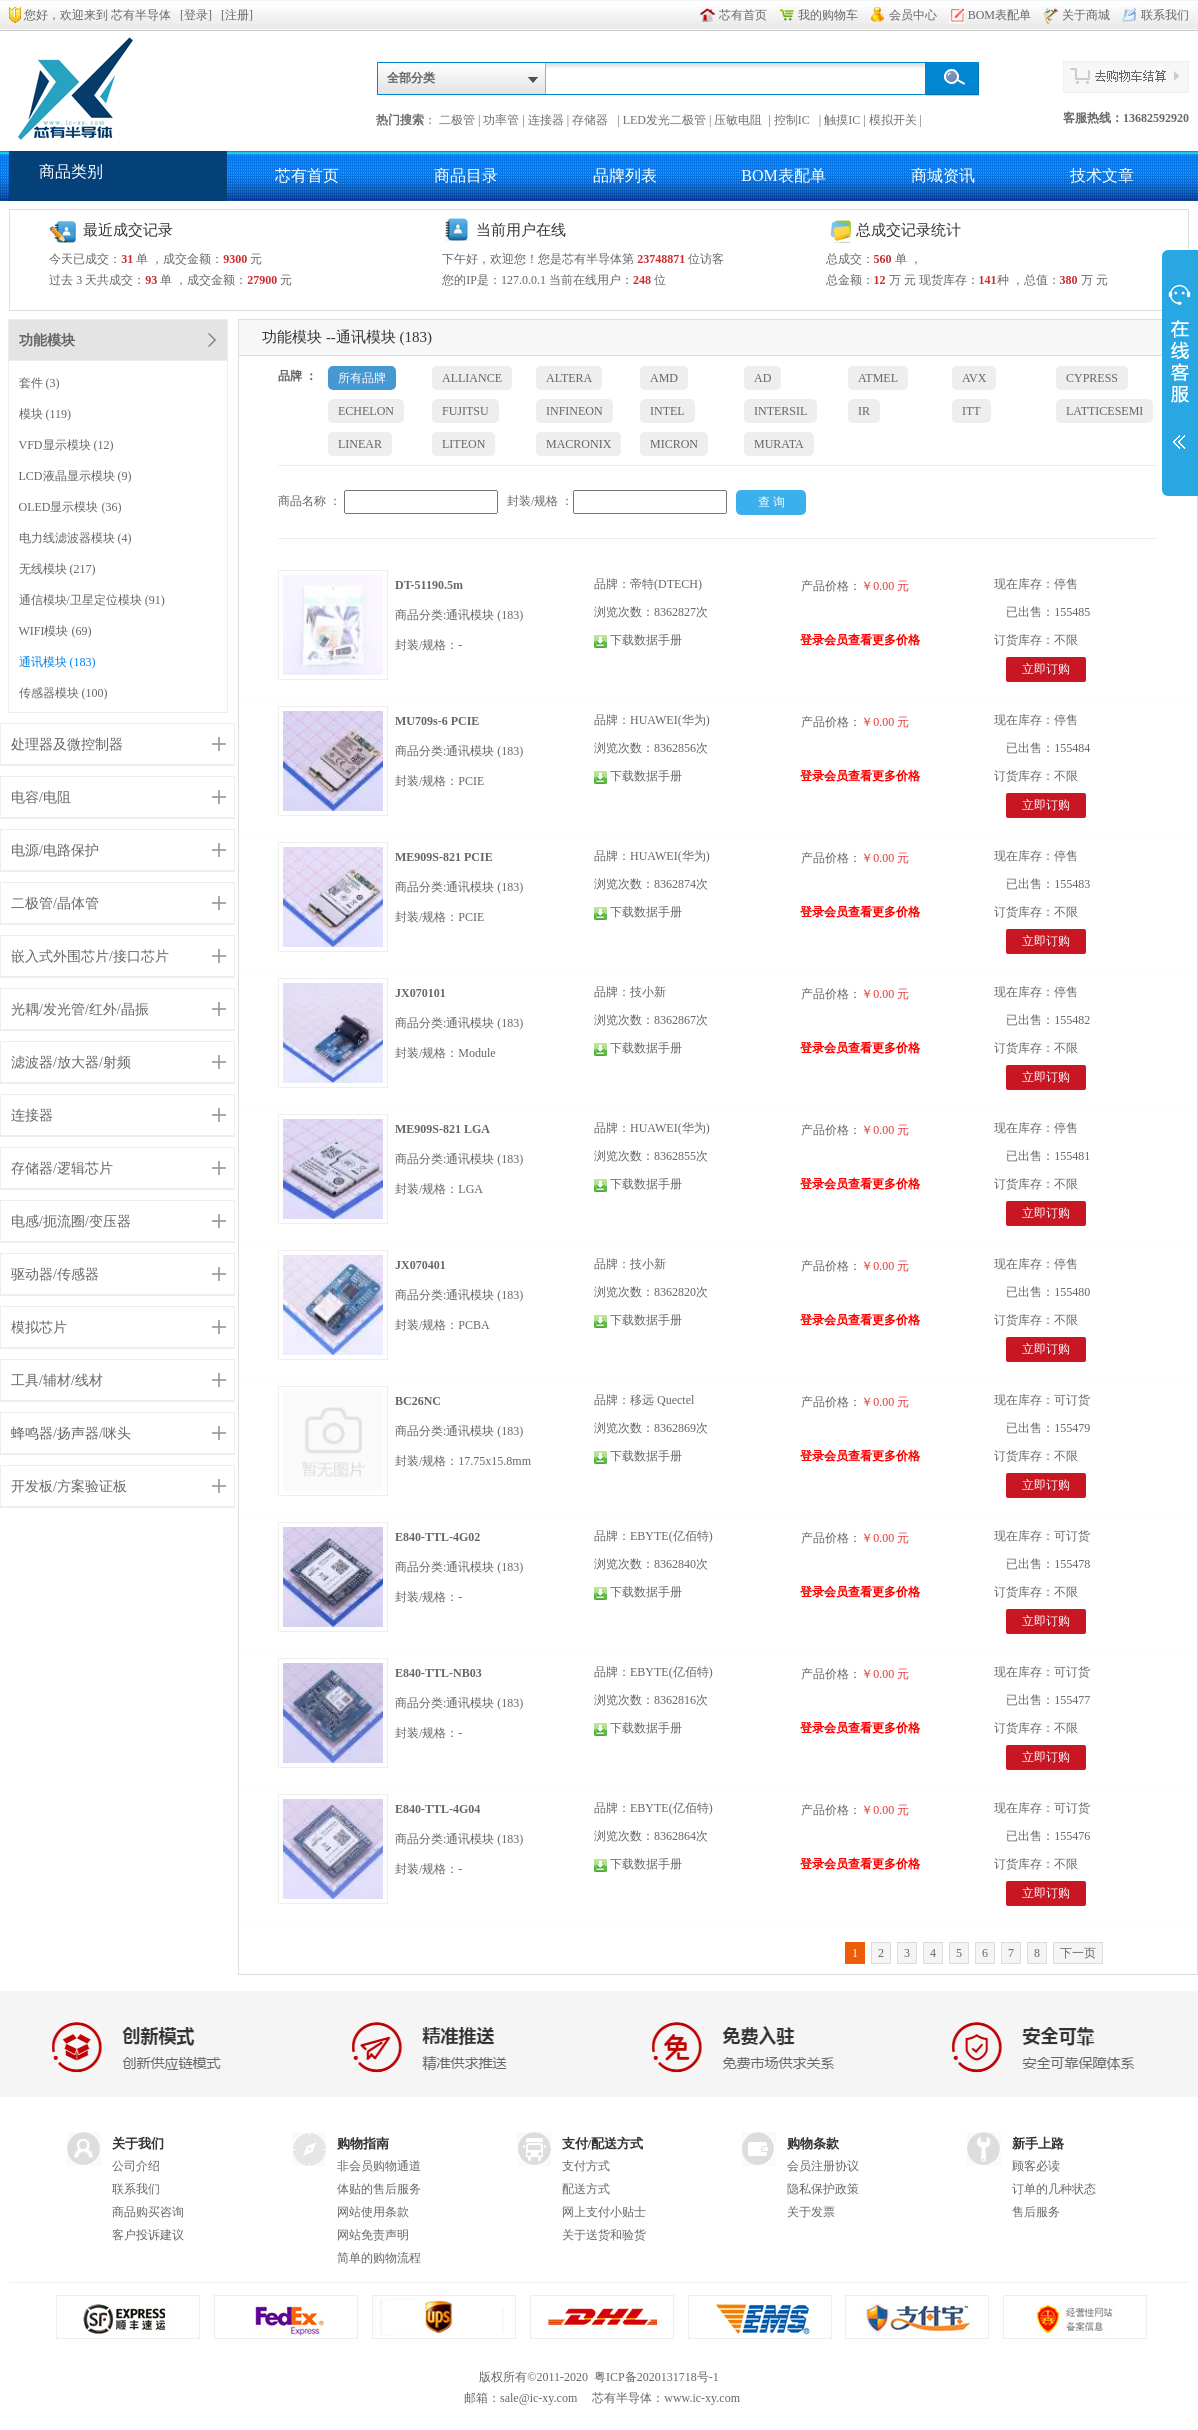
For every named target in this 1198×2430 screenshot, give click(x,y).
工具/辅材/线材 (57, 1380)
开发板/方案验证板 (69, 1486)
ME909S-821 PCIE (444, 857)
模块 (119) (45, 414)
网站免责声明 (373, 2235)
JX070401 (420, 1265)
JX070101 (420, 993)
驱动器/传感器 (55, 1274)
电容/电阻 (41, 797)
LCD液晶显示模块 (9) (75, 476)
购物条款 (813, 2143)
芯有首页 (743, 15)
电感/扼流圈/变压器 (71, 1221)
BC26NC (418, 1401)
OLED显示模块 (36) (70, 507)
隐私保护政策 (823, 2189)
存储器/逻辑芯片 (62, 1168)
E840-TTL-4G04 (437, 1809)
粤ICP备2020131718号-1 (656, 2377)
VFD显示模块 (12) (66, 445)
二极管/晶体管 (55, 903)
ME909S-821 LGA (442, 1129)
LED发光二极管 (664, 120)
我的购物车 (828, 15)
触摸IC (842, 120)
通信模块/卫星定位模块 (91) (92, 600)
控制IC (795, 120)
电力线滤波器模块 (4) (75, 538)
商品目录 (466, 175)
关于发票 (811, 2212)
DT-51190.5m (429, 585)
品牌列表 (625, 175)
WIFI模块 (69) (55, 631)
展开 (1180, 372)
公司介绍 (136, 2166)
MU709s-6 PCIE (437, 721)
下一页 (1078, 1953)
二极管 (457, 120)
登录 (196, 15)
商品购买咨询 (148, 2212)
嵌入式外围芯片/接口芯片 (90, 956)
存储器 (593, 120)
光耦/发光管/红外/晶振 (80, 1009)
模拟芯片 (39, 1327)
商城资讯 (943, 175)
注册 (237, 15)
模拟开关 (893, 120)
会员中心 (913, 15)
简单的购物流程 (379, 2258)
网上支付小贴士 (604, 2212)
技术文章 (1102, 175)
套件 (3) (39, 383)
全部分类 (411, 78)
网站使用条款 (373, 2212)
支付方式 (586, 2166)
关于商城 (1086, 15)
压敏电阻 (739, 120)
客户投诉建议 (148, 2235)
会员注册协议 (823, 2166)
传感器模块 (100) (63, 693)
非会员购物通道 (379, 2166)
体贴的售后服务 (379, 2189)
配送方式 (586, 2189)
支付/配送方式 (603, 2143)
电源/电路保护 (55, 850)
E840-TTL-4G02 (437, 1537)
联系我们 (1165, 15)
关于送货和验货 (604, 2235)
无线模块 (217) (57, 569)
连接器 (546, 120)
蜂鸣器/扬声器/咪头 (71, 1433)
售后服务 (1036, 2212)
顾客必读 (1036, 2166)
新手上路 (1038, 2143)
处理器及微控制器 (67, 744)
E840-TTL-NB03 (438, 1673)
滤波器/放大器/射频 (71, 1062)
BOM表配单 (999, 15)
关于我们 (138, 2143)
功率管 (501, 120)
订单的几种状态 (1054, 2189)
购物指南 (363, 2143)
